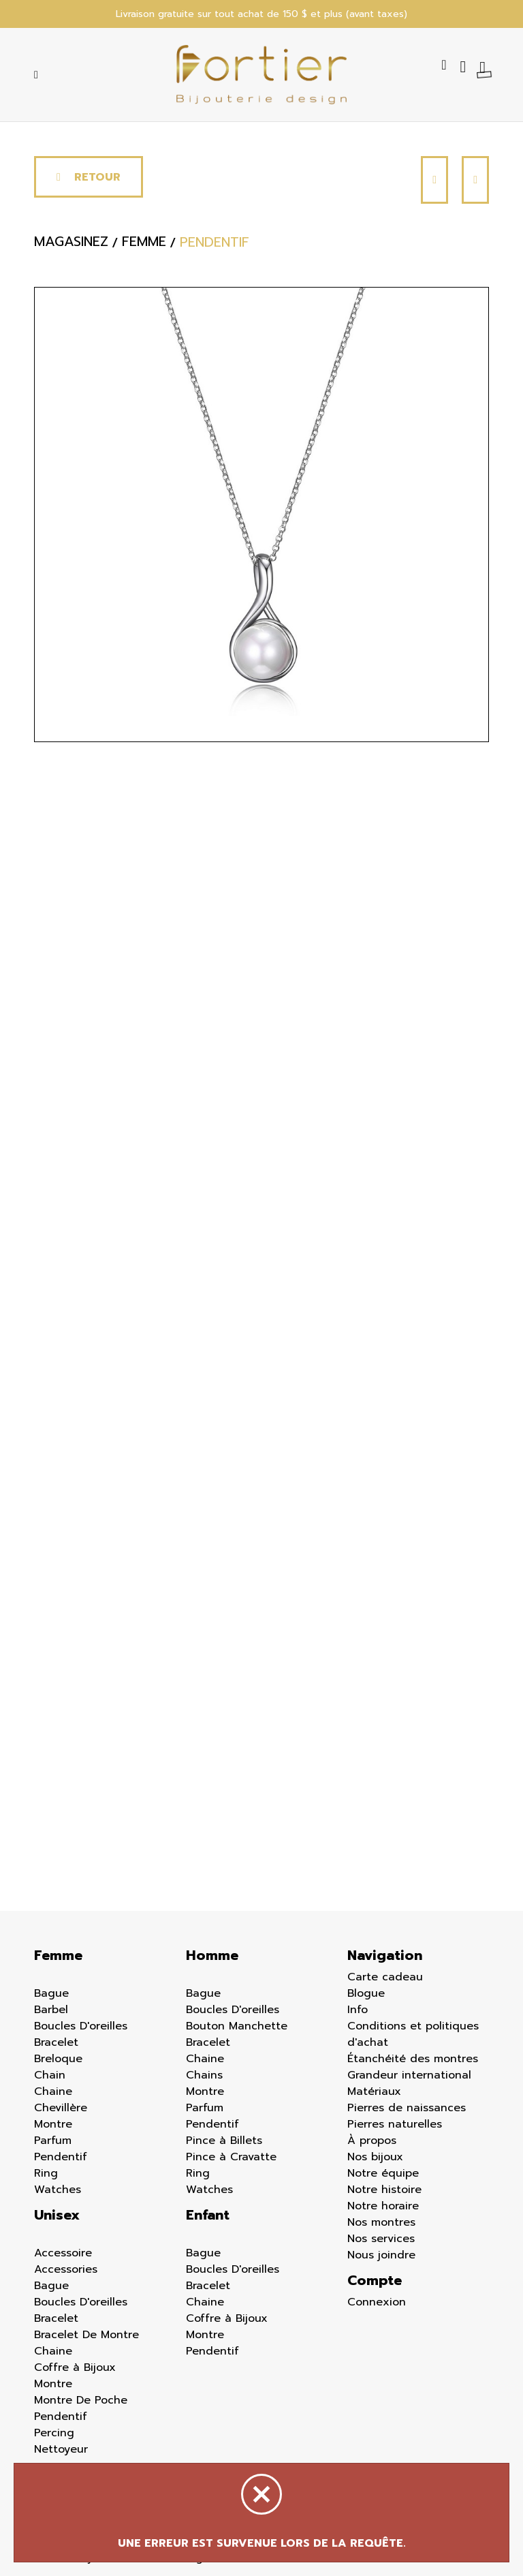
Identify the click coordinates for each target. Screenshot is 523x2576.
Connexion (376, 2302)
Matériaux (374, 2091)
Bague (51, 1993)
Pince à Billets (224, 2140)
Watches (57, 2189)
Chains (204, 2075)
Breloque (58, 2059)
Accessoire (63, 2253)
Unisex (57, 2215)
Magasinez (71, 242)
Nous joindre (381, 2255)
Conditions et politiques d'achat (413, 2034)
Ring (46, 2173)
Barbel (51, 2010)
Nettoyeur (61, 2449)
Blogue (366, 1993)
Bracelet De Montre (86, 2335)
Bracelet (56, 2042)
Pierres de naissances (406, 2108)
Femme (58, 1955)
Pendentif (60, 2157)
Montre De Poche (80, 2400)
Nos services (381, 2238)
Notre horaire (383, 2206)
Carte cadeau (385, 1977)
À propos (371, 2140)
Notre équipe (383, 2173)
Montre (53, 2124)
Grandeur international (409, 2075)
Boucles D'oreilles (80, 2026)
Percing (54, 2433)
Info (357, 2010)
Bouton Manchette (236, 2026)
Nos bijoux (375, 2157)
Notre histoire (384, 2189)
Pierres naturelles (394, 2124)
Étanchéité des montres (412, 2059)
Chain (49, 2075)
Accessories (65, 2269)
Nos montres (381, 2222)
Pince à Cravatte (231, 2157)
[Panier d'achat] (484, 67)
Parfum (53, 2140)
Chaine (53, 2091)
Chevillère (60, 2108)
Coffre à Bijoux (75, 2367)
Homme (212, 1955)
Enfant (207, 2215)
